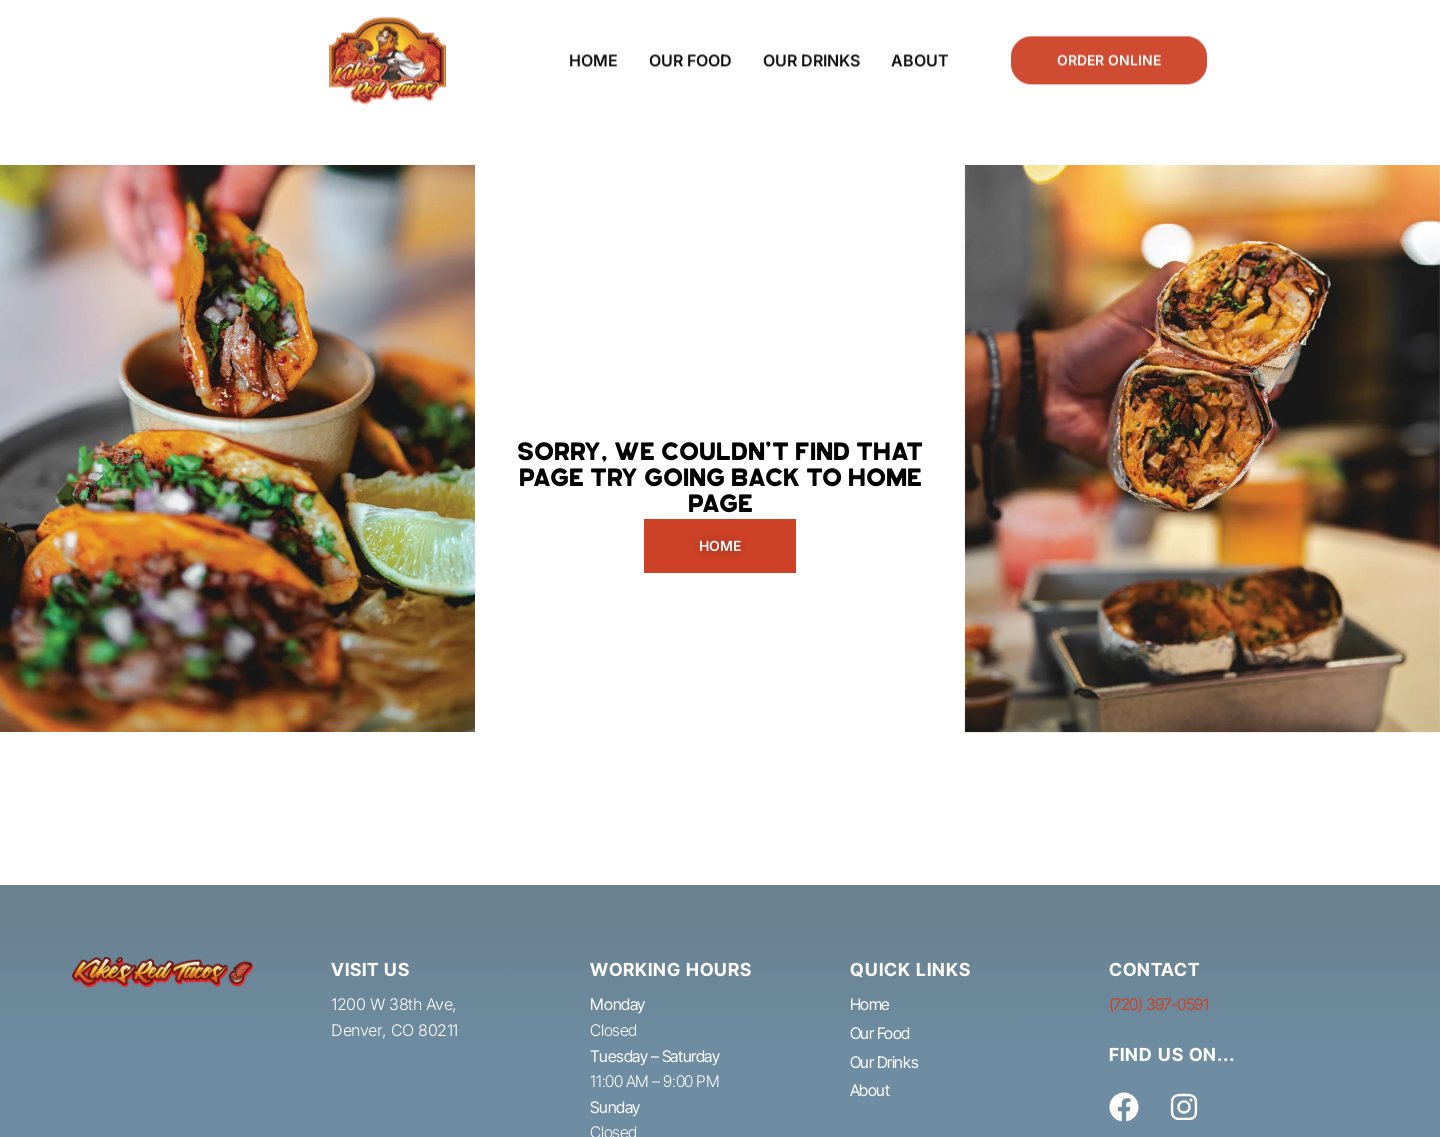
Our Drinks (811, 50)
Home (593, 50)
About (920, 50)
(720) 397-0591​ (1159, 1004)
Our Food (690, 50)
